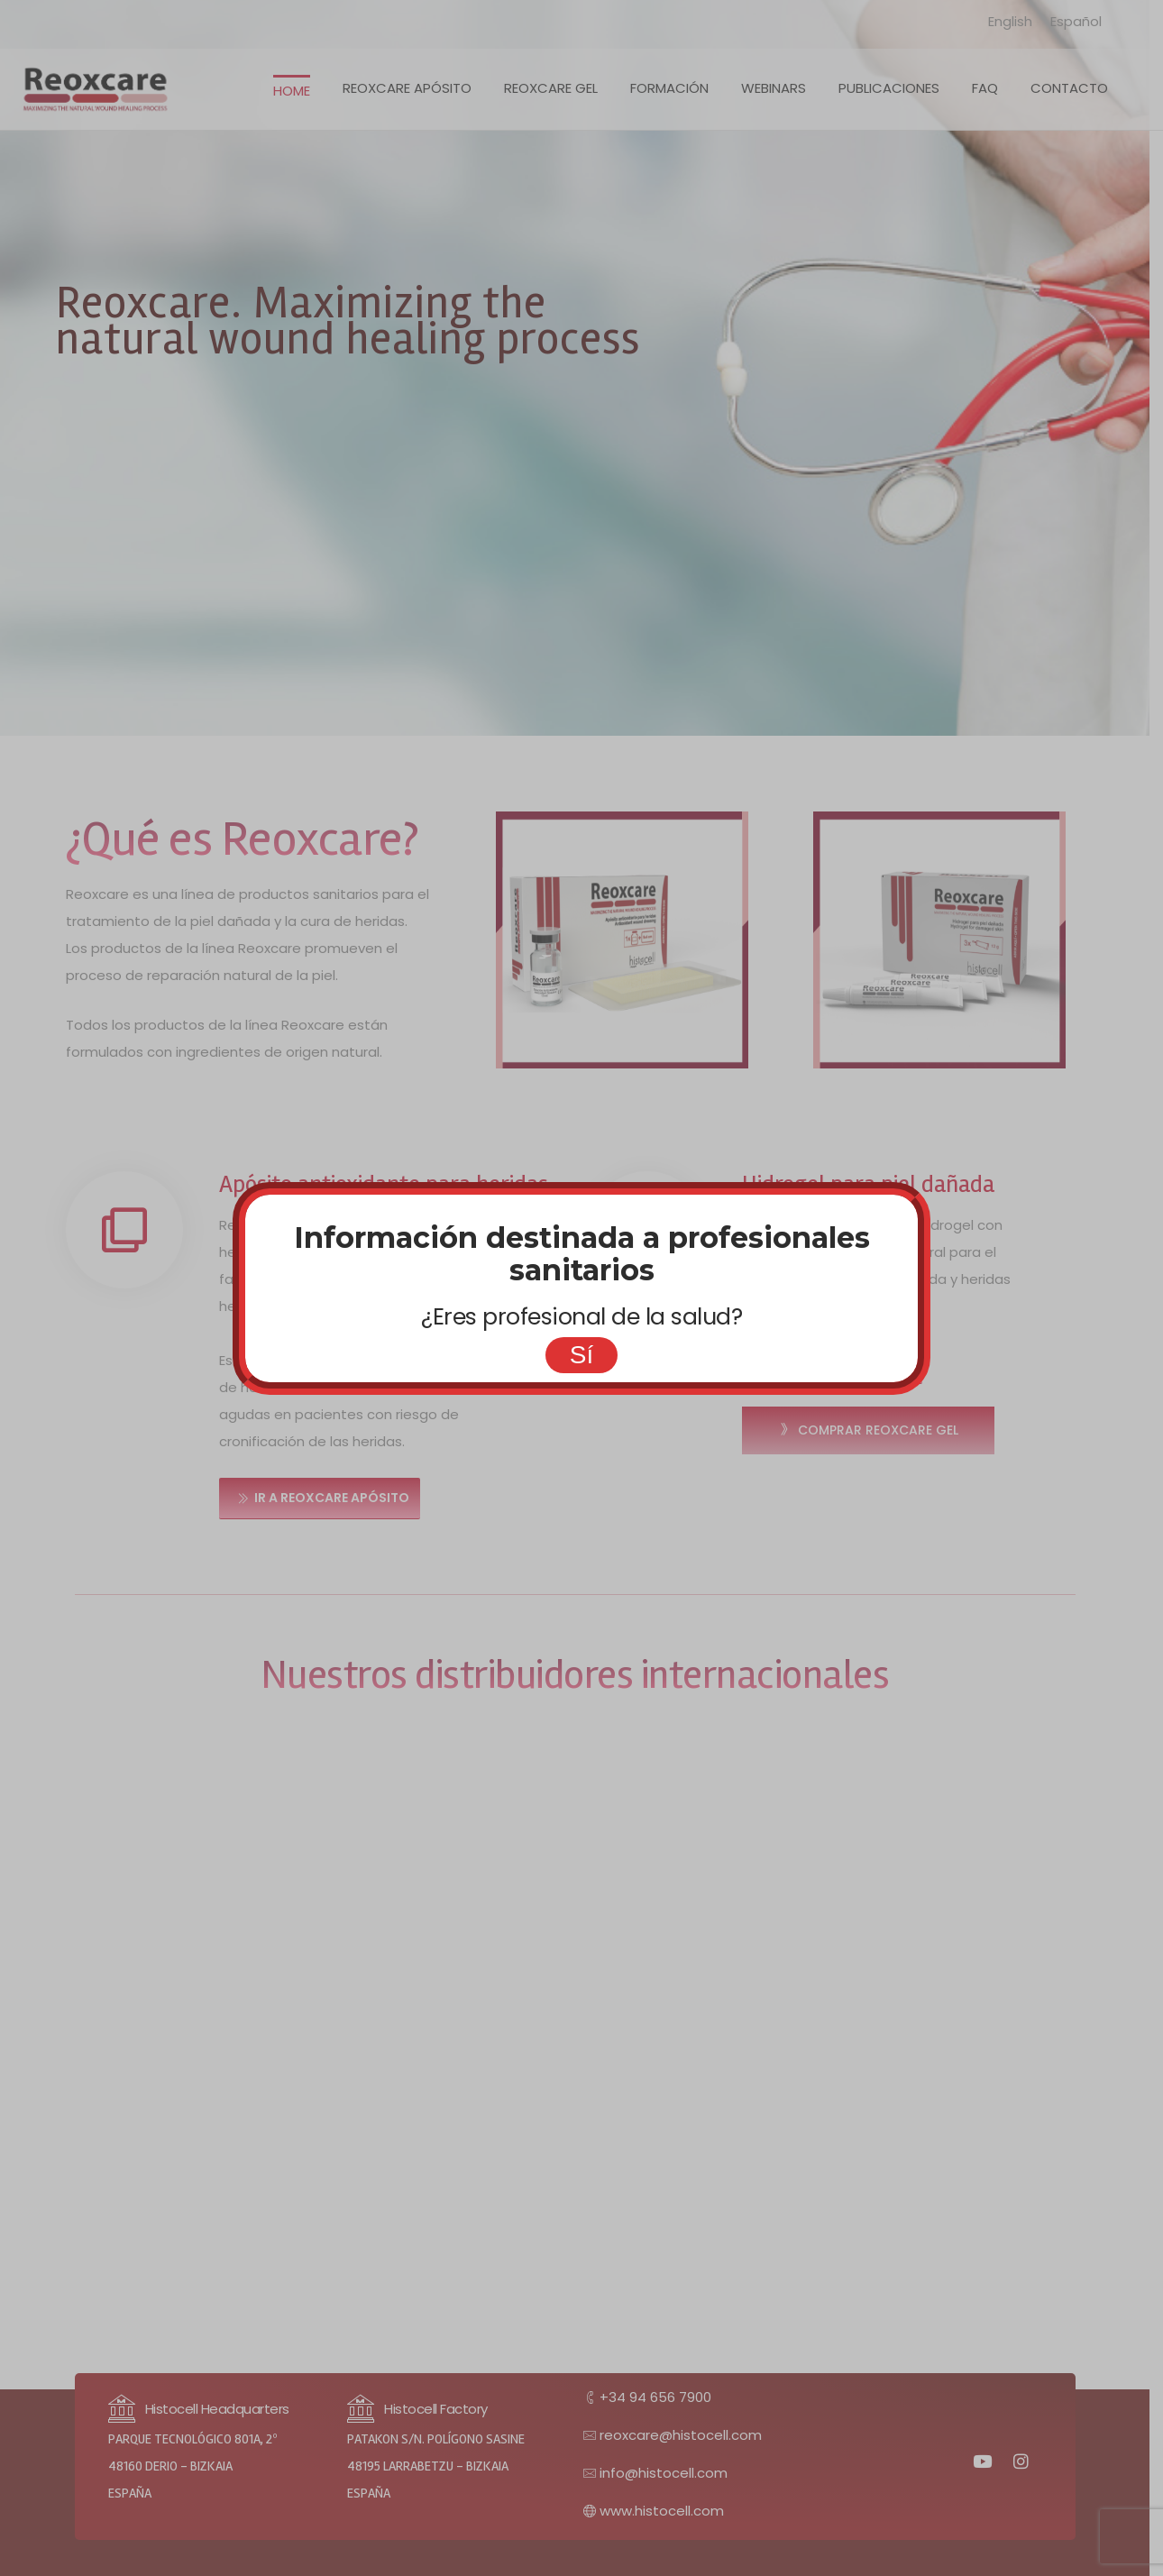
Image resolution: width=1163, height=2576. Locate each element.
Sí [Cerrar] (581, 1355)
